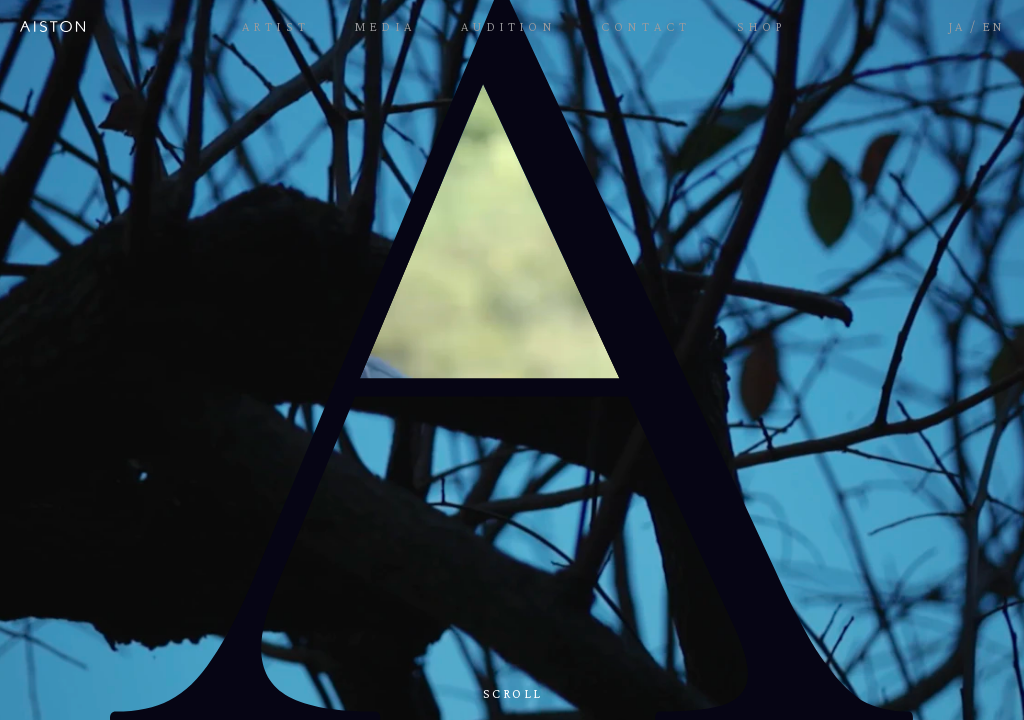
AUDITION (508, 26)
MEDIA (385, 26)
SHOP (762, 26)
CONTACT (646, 26)
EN (993, 26)
